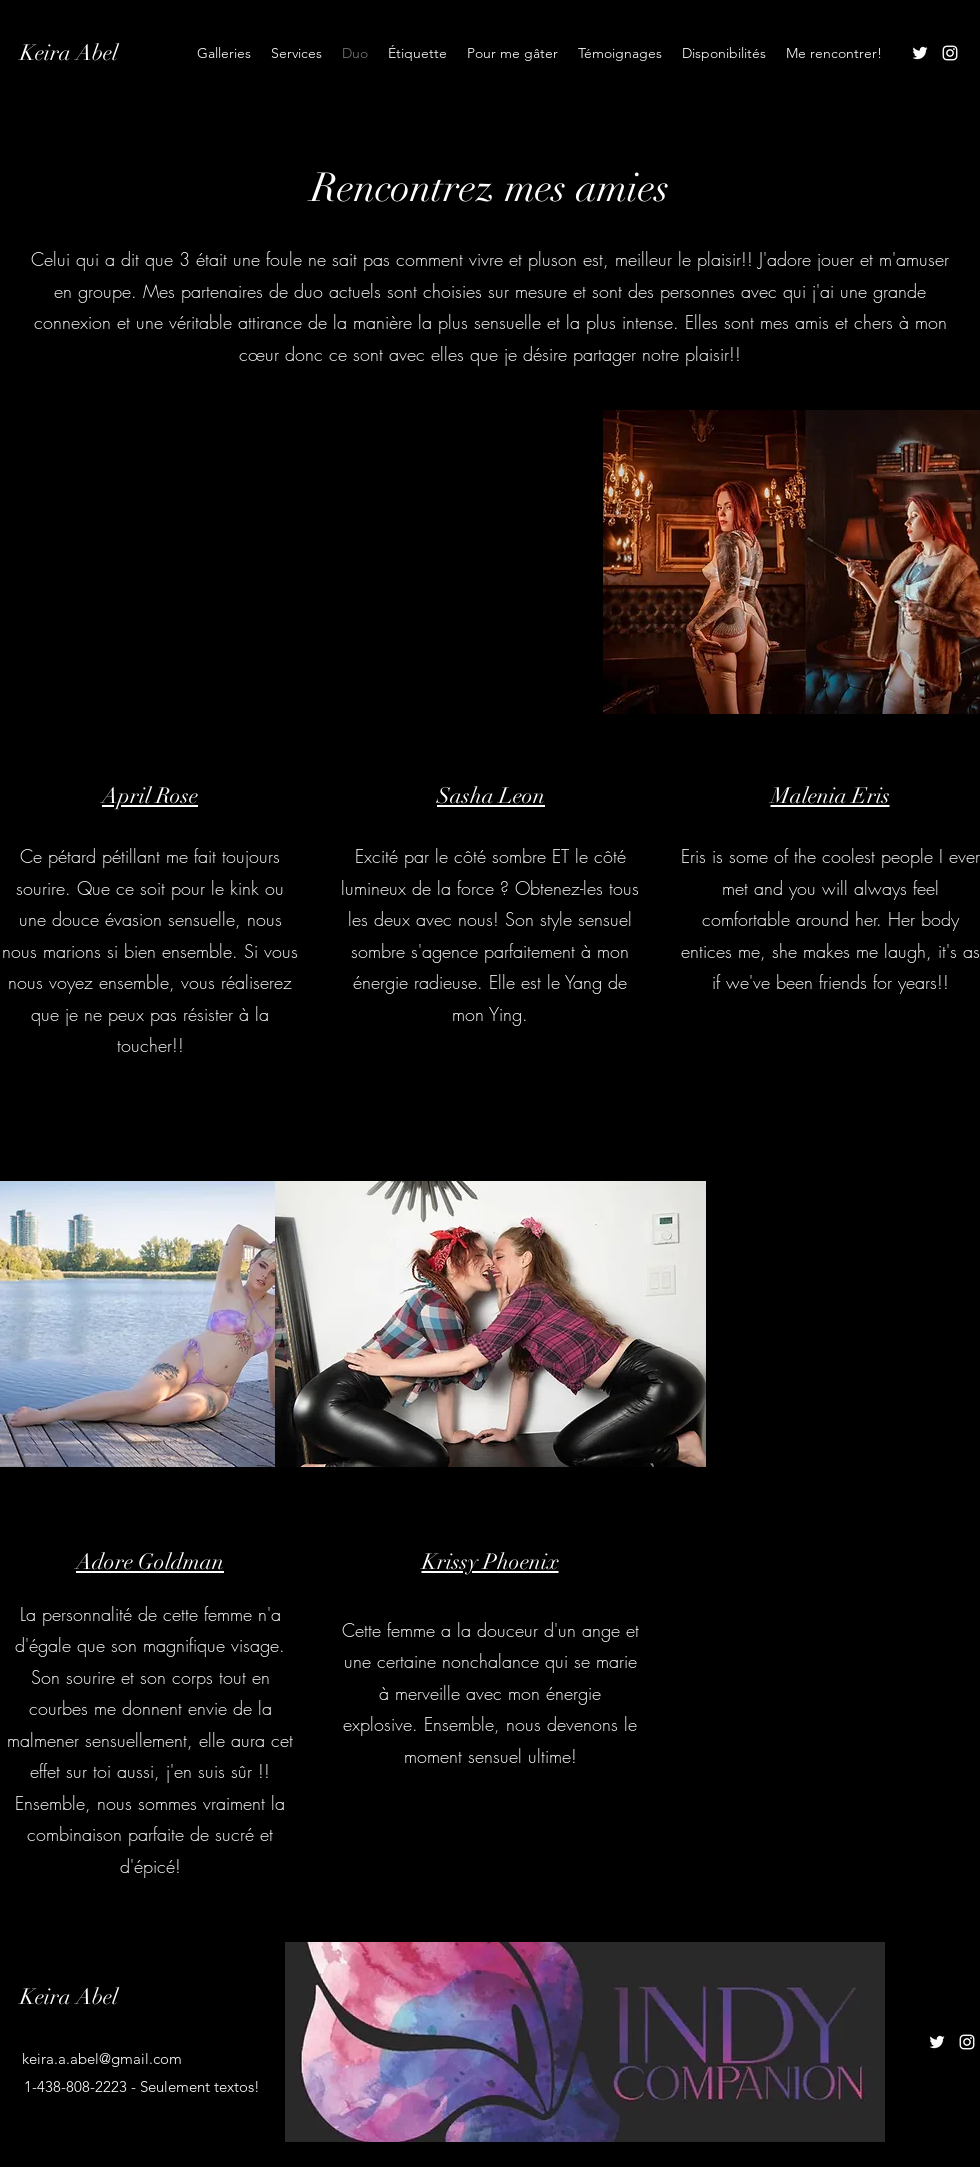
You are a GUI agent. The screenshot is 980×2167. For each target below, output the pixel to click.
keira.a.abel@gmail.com (102, 2058)
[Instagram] (950, 53)
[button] (490, 562)
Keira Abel (69, 52)
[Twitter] (920, 53)
